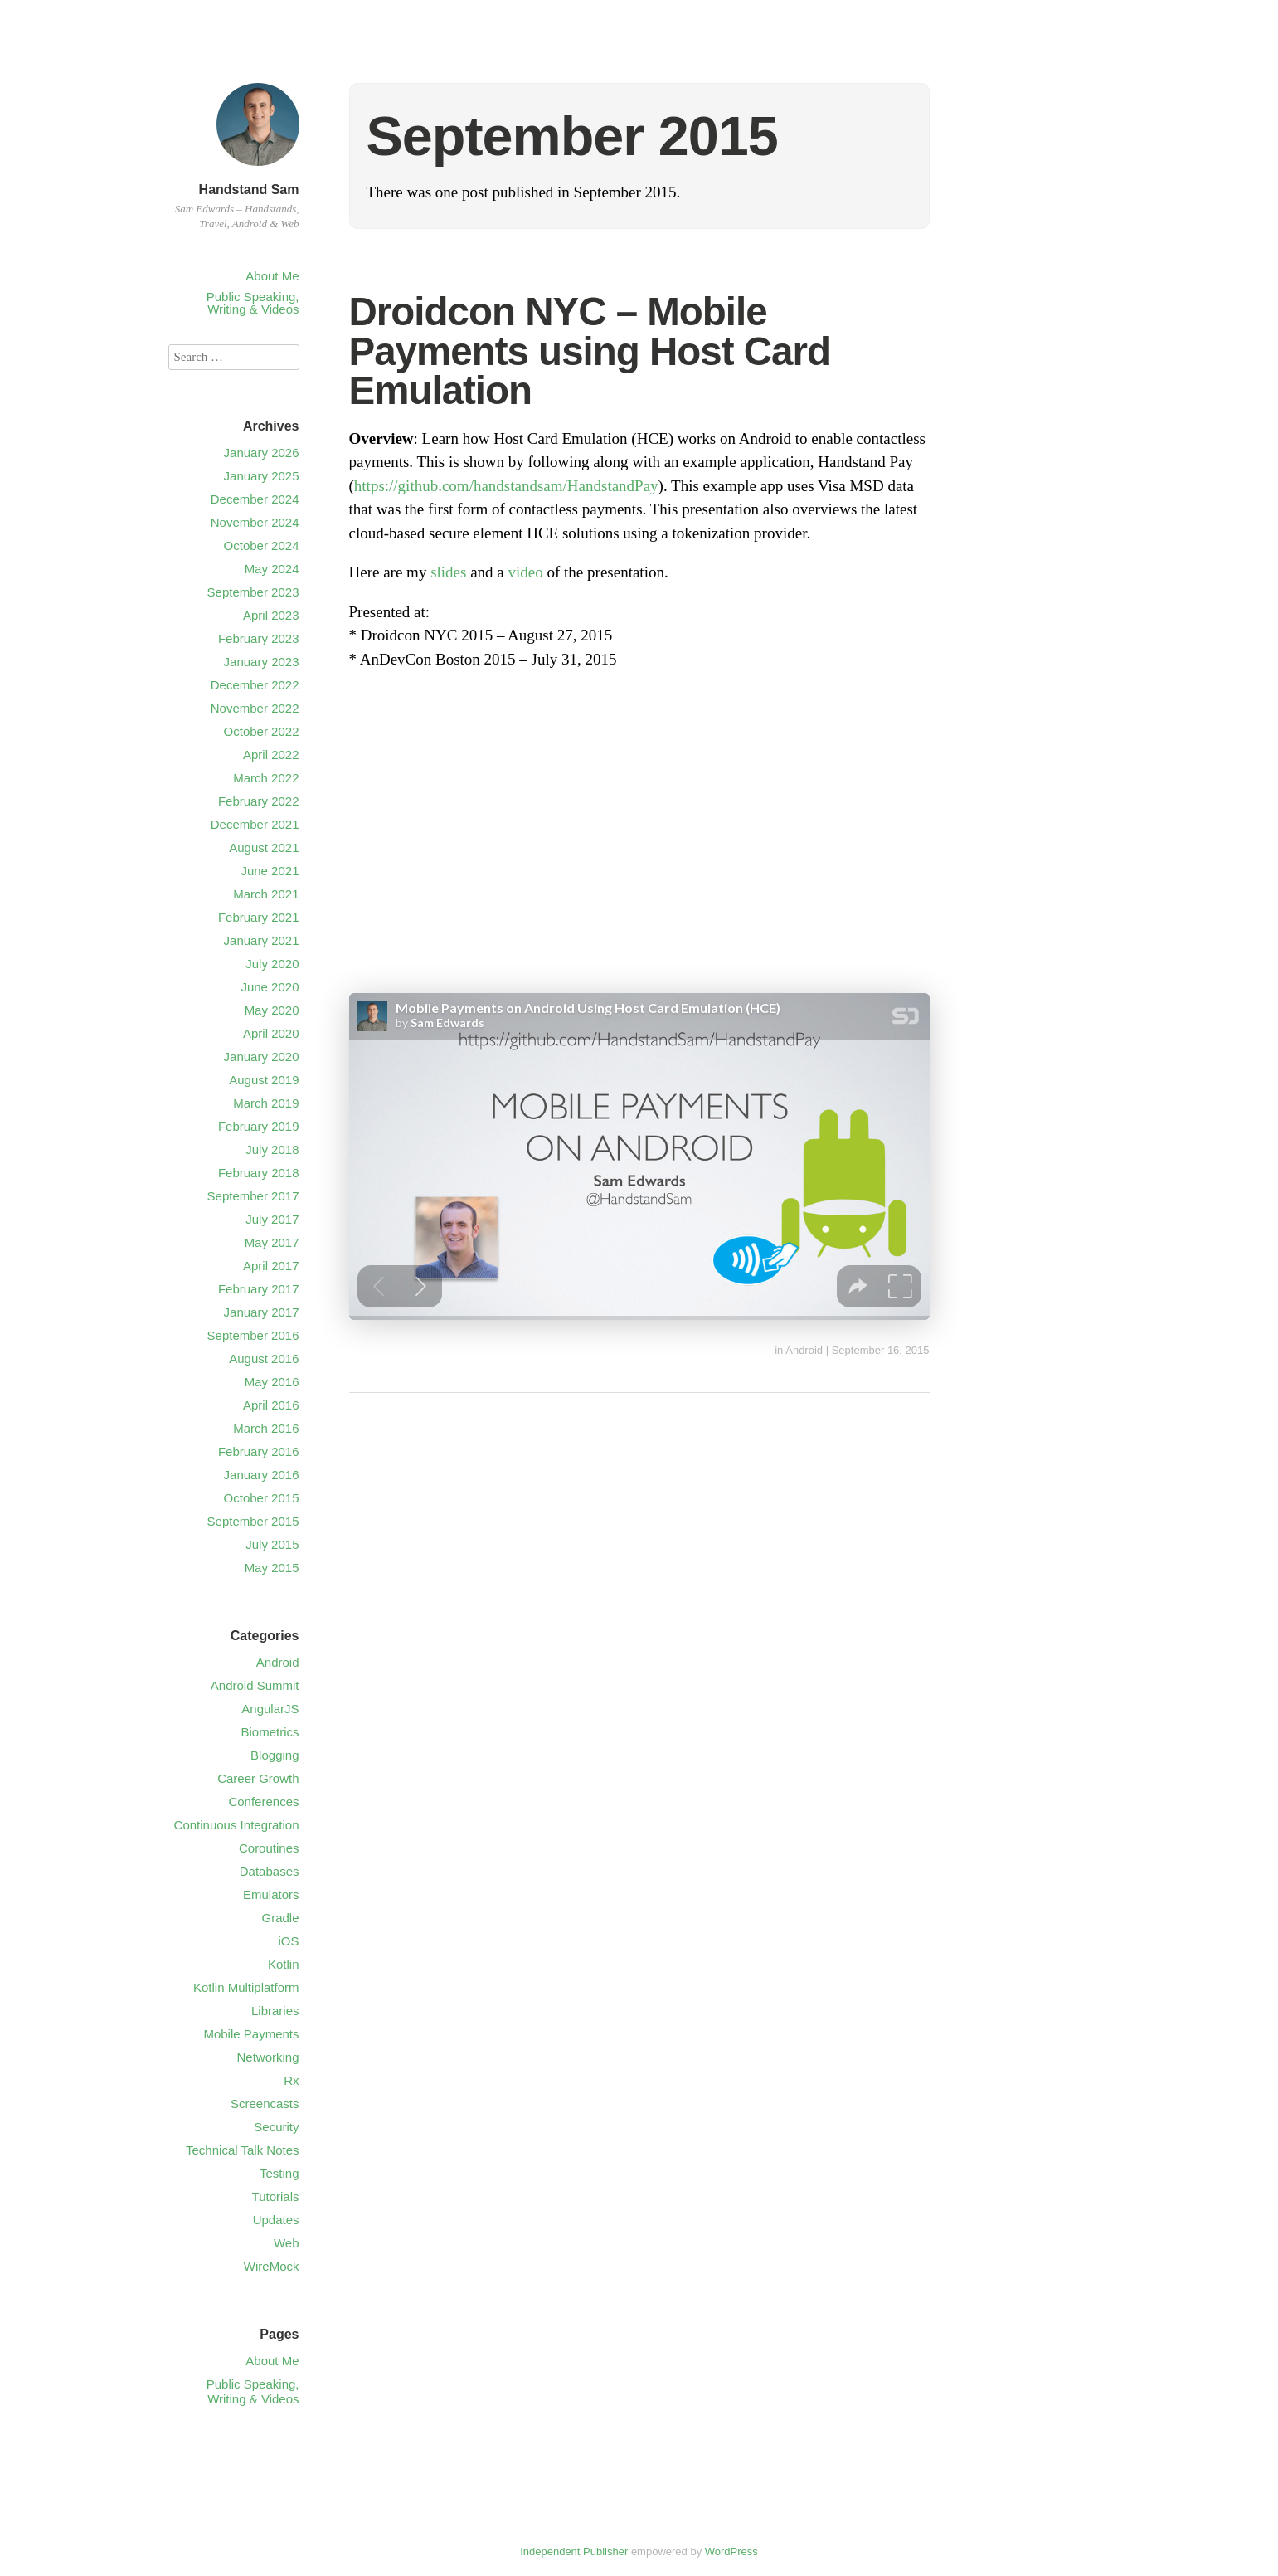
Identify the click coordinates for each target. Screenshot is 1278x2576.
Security (276, 2127)
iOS (288, 1941)
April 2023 (271, 615)
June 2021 (270, 871)
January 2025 (261, 476)
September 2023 (253, 592)
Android (804, 1350)
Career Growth (258, 1778)
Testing (279, 2173)
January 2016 (261, 1475)
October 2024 (261, 545)
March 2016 (266, 1428)
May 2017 (272, 1242)
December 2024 (255, 499)
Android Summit (255, 1685)
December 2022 (255, 685)
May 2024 (272, 569)
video (525, 572)
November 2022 (255, 708)
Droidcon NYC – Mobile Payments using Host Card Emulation (589, 351)
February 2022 (258, 801)
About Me (272, 276)
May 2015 (272, 1568)
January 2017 (261, 1312)
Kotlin (283, 1964)
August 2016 (264, 1358)
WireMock (271, 2266)
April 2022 (271, 754)
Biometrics (270, 1732)
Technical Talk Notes (242, 2150)
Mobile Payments (251, 2034)
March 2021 (266, 894)
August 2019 (264, 1080)
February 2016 (258, 1451)
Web (286, 2243)
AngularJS (270, 1709)
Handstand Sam (249, 190)
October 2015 (261, 1498)
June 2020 (270, 987)
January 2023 (261, 662)
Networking (267, 2057)
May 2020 (272, 1010)
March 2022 (266, 778)
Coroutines (269, 1848)
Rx (291, 2080)
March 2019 (266, 1103)
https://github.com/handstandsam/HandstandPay (506, 485)
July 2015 (272, 1544)
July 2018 (272, 1149)
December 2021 (255, 824)
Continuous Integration (236, 1825)
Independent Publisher (574, 2551)
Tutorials (275, 2196)
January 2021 (261, 940)
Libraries (275, 2011)
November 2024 (255, 522)
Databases (269, 1871)
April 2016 (271, 1405)
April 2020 (271, 1033)
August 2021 (264, 847)
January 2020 (261, 1056)
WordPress (731, 2551)
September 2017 (253, 1196)
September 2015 (253, 1521)
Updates (276, 2220)
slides (448, 572)
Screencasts (265, 2103)
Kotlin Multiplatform (246, 1987)
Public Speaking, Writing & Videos (253, 303)
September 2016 (253, 1335)
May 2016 (272, 1382)
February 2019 (258, 1126)
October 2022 (261, 731)
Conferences (263, 1801)
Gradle (280, 1918)
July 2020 (272, 964)
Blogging (274, 1755)
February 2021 (258, 917)
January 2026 (261, 453)
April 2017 (271, 1266)
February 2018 (258, 1173)
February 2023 (258, 638)
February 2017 (258, 1289)
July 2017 (272, 1219)
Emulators (271, 1894)
